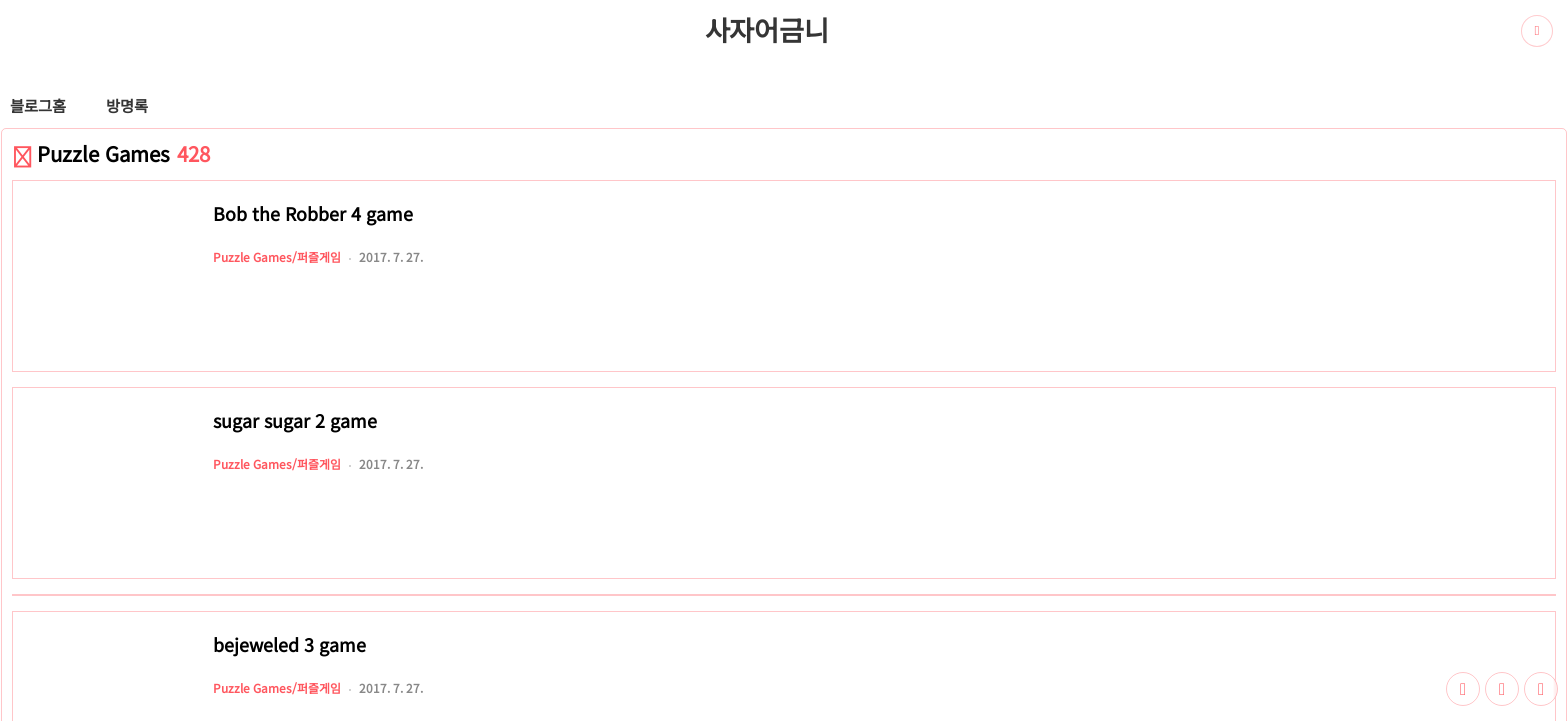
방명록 (127, 105)
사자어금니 (767, 29)
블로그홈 (38, 105)
